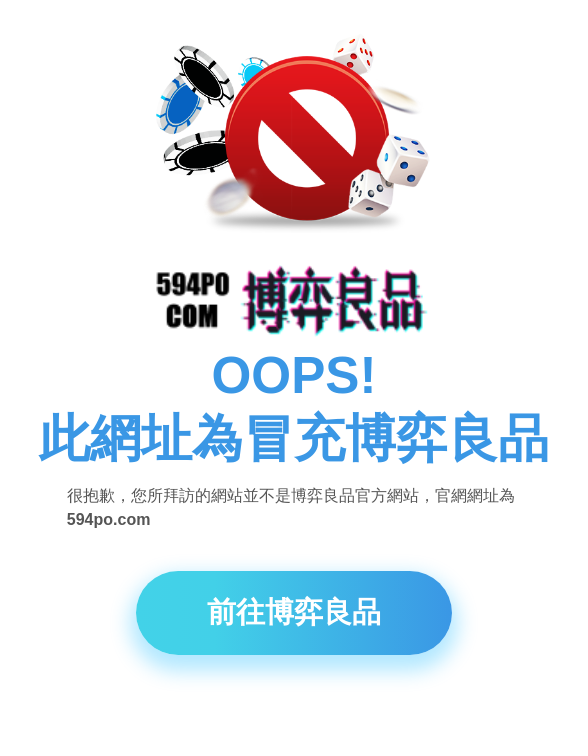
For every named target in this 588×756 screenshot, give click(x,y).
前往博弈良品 (294, 619)
